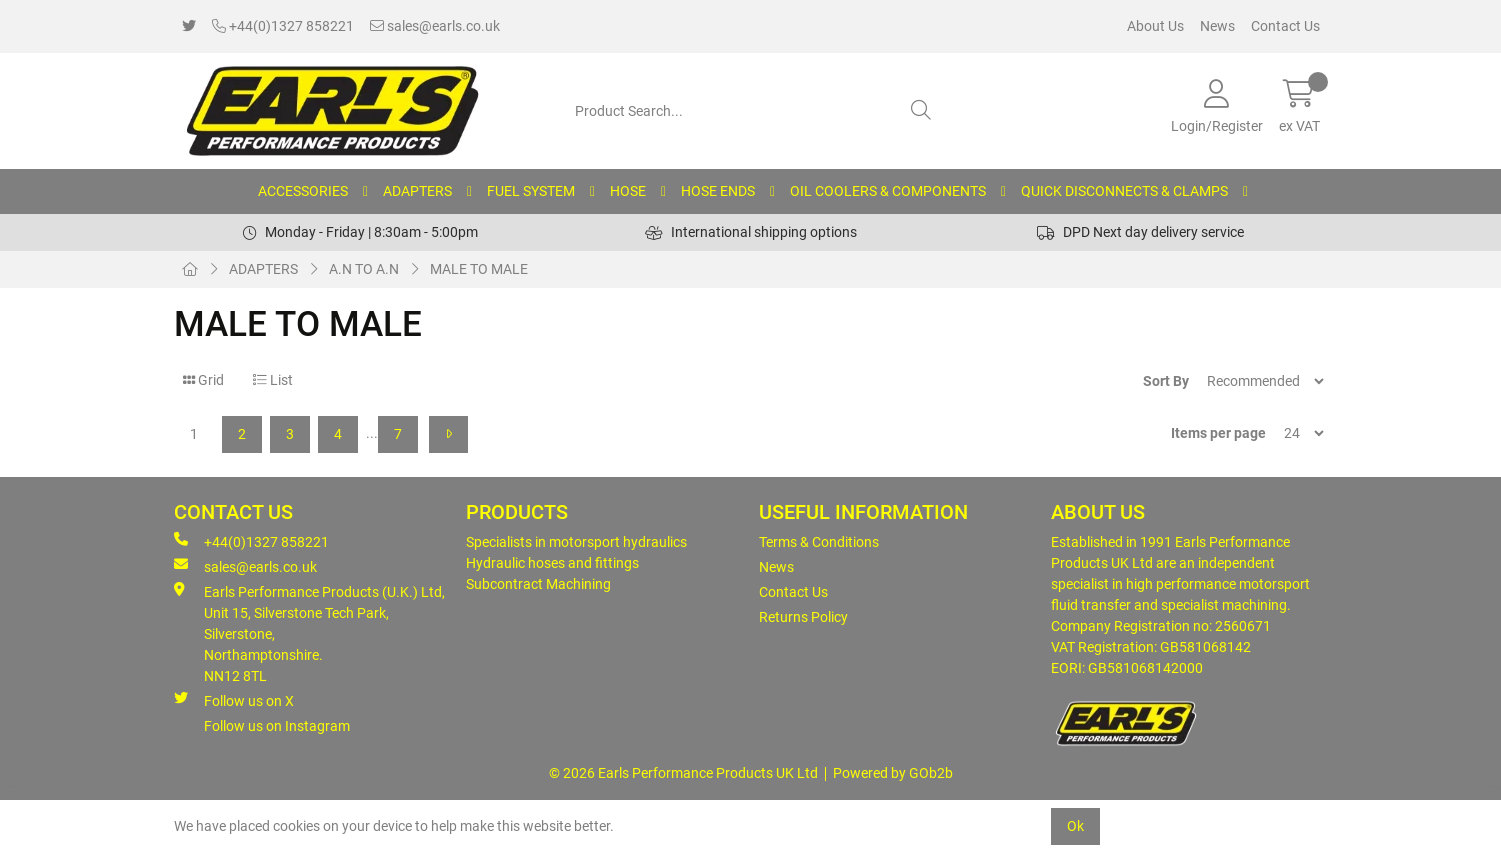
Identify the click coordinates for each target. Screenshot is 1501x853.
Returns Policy (803, 617)
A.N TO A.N (364, 269)
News (1217, 26)
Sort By (1166, 381)
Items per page (1218, 433)
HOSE (628, 191)
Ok (1075, 826)
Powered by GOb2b (893, 773)
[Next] (448, 434)
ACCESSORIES (303, 191)
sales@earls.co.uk (435, 26)
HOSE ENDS (718, 191)
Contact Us (1285, 26)
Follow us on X (234, 700)
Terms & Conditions (819, 542)
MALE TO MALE (479, 269)
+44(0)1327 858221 (283, 26)
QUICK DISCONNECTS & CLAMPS (1124, 191)
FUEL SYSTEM (531, 191)
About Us (1155, 26)
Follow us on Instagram (277, 726)
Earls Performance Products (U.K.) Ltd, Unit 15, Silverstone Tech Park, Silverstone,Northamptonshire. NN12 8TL (309, 633)
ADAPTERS (417, 191)
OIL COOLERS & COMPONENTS (888, 191)
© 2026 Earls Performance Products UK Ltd (683, 773)
